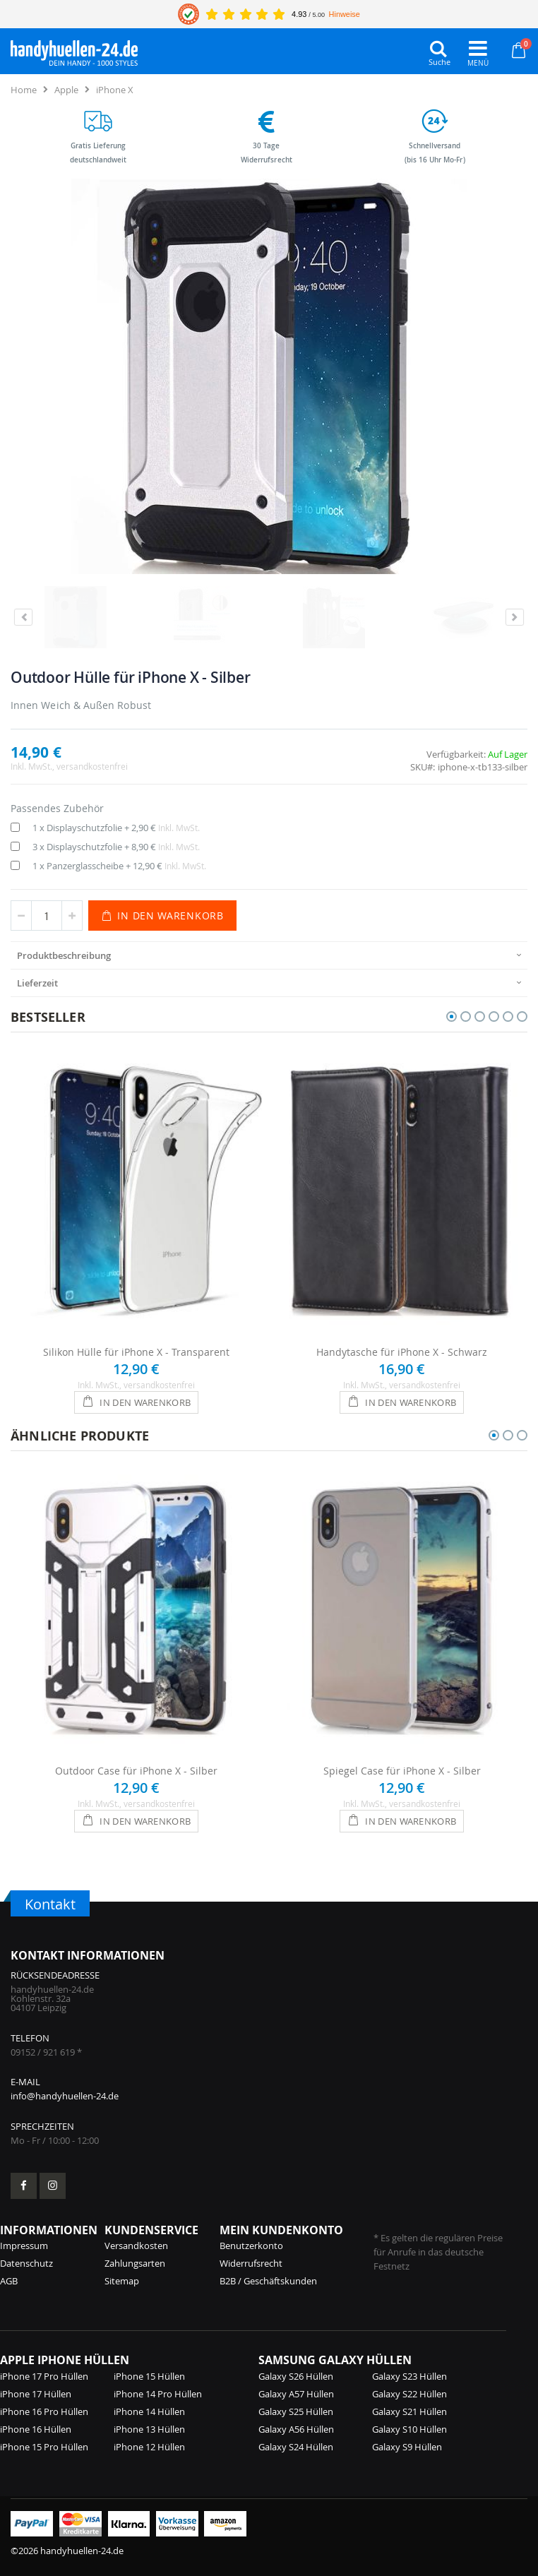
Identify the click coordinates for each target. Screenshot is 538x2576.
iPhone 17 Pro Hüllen (44, 2376)
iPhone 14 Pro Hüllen (158, 2393)
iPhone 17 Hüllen (35, 2393)
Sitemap (121, 2280)
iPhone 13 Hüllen (149, 2429)
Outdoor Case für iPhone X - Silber (136, 1770)
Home (24, 89)
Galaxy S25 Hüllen (295, 2411)
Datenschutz (26, 2263)
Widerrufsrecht (251, 2263)
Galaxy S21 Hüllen (409, 2411)
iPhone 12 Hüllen (149, 2446)
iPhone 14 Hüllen (149, 2411)
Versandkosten (136, 2245)
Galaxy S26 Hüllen (295, 2376)
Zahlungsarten (134, 2263)
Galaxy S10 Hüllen (409, 2429)
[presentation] (269, 955)
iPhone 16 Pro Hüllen (44, 2411)
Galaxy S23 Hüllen (409, 2376)
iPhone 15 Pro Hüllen (44, 2446)
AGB (9, 2280)
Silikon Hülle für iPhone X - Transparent (136, 1352)
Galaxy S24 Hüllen (295, 2446)
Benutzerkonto (251, 2245)
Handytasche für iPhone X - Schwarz (401, 1352)
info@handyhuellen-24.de (65, 2095)
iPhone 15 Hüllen (149, 2376)
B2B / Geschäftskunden (268, 2280)
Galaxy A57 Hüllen (296, 2393)
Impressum (24, 2245)
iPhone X (114, 89)
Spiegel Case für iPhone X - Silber (402, 1770)
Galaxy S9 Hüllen (407, 2446)
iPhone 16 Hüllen (35, 2429)
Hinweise (344, 14)
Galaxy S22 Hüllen (409, 2393)
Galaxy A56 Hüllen (296, 2429)
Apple (66, 89)
